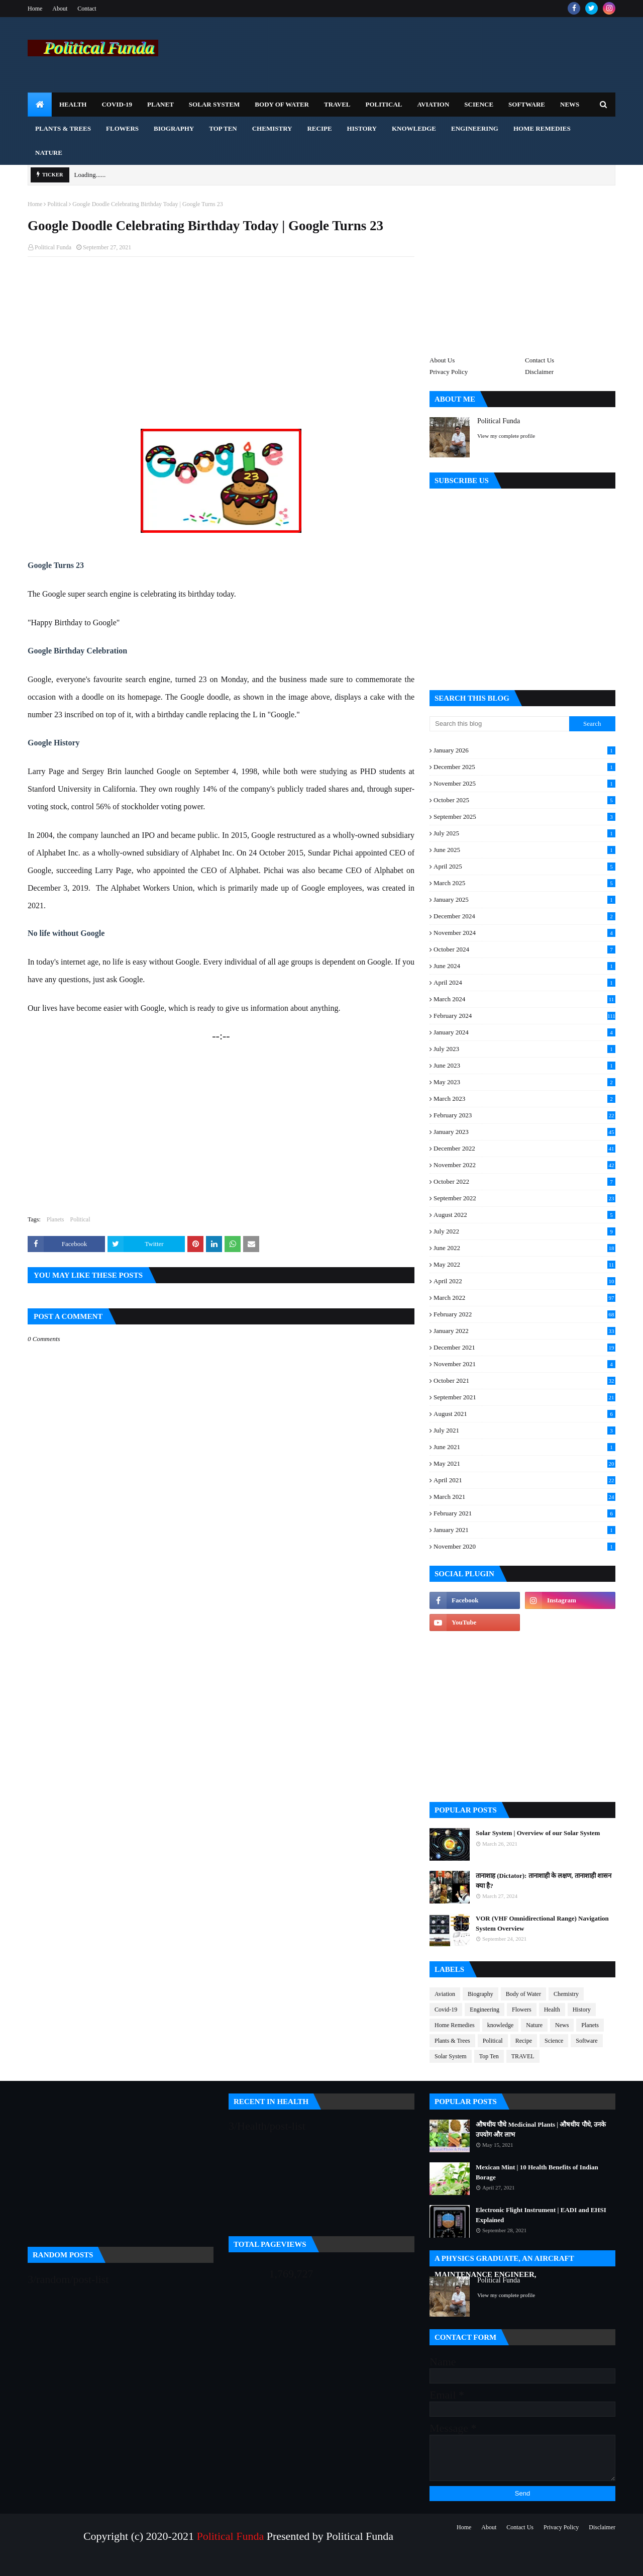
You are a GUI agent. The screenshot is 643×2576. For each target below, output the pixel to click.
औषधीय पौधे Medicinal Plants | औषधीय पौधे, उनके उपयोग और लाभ (541, 2129)
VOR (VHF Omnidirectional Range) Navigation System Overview (542, 1923)
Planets (55, 1219)
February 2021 (524, 1513)
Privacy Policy (449, 371)
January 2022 (524, 1331)
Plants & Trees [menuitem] (63, 128)
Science (554, 2040)
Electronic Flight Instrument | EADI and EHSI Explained (541, 2215)
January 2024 (524, 1032)
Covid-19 (446, 2009)
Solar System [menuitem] (214, 104)
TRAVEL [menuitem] (337, 104)
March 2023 (524, 1099)
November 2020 (524, 1547)
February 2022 (524, 1314)
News (562, 2025)
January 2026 (524, 750)
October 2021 (524, 1381)
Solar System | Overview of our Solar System (538, 1833)
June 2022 (524, 1248)
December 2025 (524, 767)
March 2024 (524, 999)
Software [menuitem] (526, 104)
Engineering (484, 2009)
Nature (534, 2025)
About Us (442, 360)
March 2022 (524, 1298)
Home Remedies (455, 2025)
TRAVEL (522, 2056)
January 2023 (524, 1132)
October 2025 (524, 800)
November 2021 (524, 1364)
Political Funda (53, 247)
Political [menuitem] (383, 104)
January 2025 (524, 900)
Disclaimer (539, 371)
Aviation (445, 1993)
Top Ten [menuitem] (223, 128)
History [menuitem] (362, 128)
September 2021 (524, 1397)
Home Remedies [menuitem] (542, 128)
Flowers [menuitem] (122, 128)
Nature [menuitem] (48, 152)
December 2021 (524, 1348)
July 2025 (524, 833)
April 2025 (524, 867)
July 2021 (524, 1430)
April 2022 (524, 1281)
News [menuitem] (569, 104)
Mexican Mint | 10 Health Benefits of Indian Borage (537, 2172)
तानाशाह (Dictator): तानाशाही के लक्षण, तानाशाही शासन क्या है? (543, 1880)
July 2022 (524, 1231)
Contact (86, 8)
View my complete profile (506, 436)
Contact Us (539, 360)
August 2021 (524, 1414)
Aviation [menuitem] (433, 104)
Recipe (523, 2040)
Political (57, 204)
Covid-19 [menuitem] (116, 104)
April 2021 (524, 1480)
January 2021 (524, 1530)
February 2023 (524, 1115)
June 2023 (524, 1066)
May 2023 (524, 1082)
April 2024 (524, 983)
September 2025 (524, 817)
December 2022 (524, 1148)
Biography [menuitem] (174, 128)
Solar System (451, 2056)
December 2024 (524, 916)
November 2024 (524, 933)
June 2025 (524, 850)
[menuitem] (40, 104)
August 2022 (524, 1215)
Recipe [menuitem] (319, 128)
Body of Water (523, 1993)
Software (586, 2040)
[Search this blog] (499, 723)
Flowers (521, 2009)
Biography (480, 1993)
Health (552, 2009)
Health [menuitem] (72, 104)
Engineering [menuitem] (474, 128)
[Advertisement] (221, 337)
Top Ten (489, 2056)
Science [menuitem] (478, 104)
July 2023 (524, 1049)
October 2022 (524, 1182)
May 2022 (524, 1265)
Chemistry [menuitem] (272, 128)
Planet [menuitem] (160, 104)
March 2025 (524, 883)
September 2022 (524, 1198)
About (59, 8)
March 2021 (524, 1497)
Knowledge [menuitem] (414, 128)
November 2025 (524, 784)
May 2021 (524, 1464)
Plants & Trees (452, 2040)
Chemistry (566, 1993)
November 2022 (524, 1165)
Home (35, 8)
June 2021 (524, 1447)
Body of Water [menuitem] (282, 104)
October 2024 (524, 949)
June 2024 (524, 966)
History (582, 2009)
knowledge (500, 2025)
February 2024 (524, 1016)
